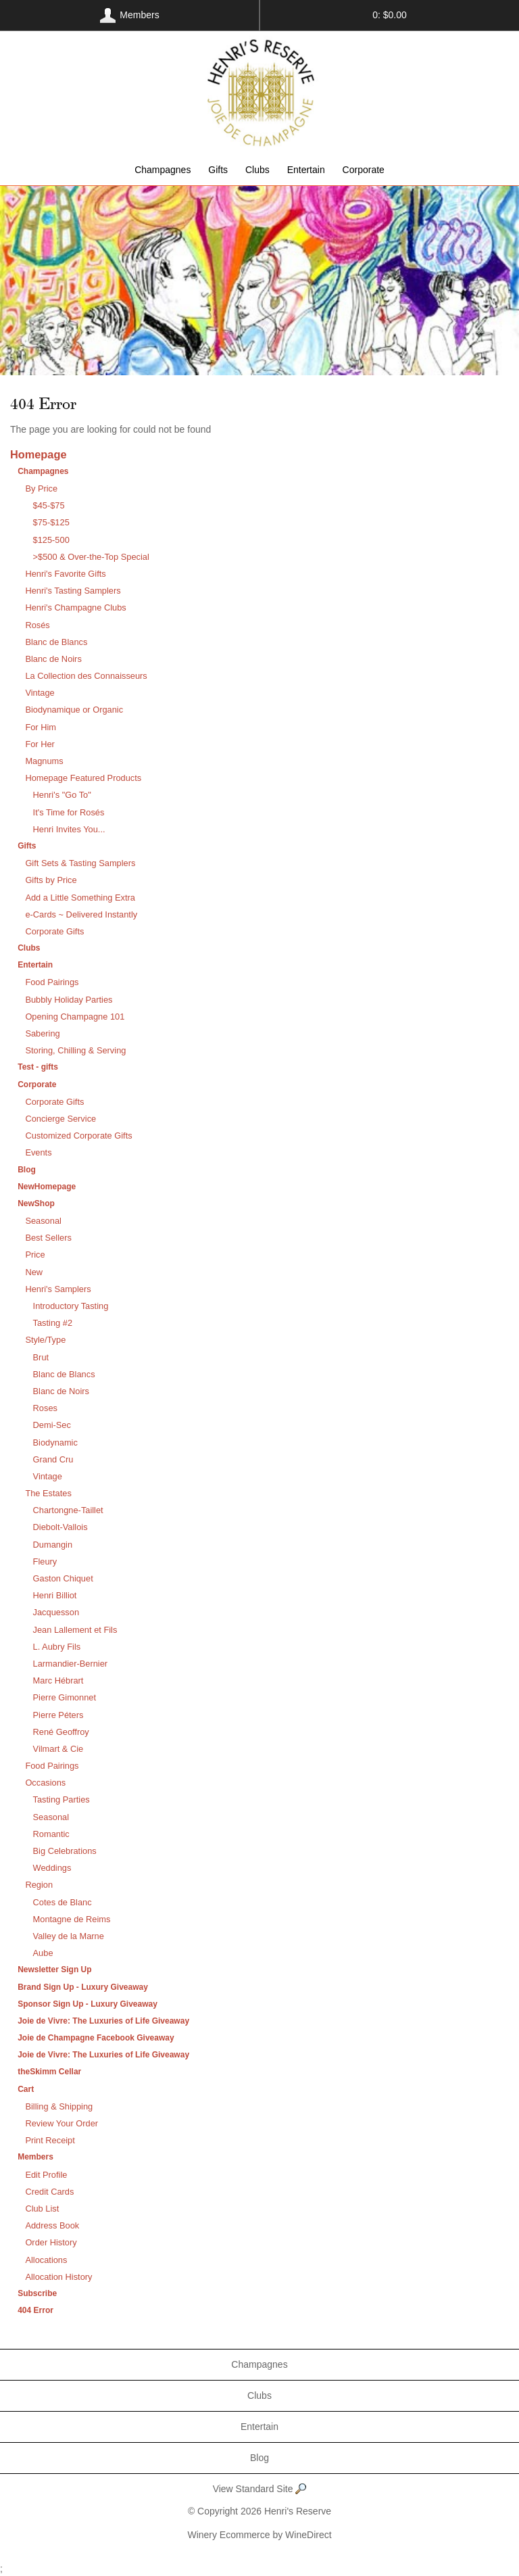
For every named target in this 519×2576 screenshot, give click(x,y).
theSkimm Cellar (49, 2071)
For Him (40, 727)
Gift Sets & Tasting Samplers (80, 863)
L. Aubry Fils (57, 1647)
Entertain (306, 169)
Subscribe (37, 2293)
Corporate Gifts (54, 931)
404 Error (35, 2310)
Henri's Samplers (58, 1289)
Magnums (44, 761)
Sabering (42, 1033)
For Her (39, 744)
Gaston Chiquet (63, 1578)
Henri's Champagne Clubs (75, 607)
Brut (41, 1357)
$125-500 (51, 540)
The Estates (48, 1493)
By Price (41, 488)
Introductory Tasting (71, 1306)
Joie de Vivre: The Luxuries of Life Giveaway (103, 2021)
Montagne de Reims (72, 1919)
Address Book (52, 2225)
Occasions (45, 1783)
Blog (27, 1169)
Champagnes (162, 169)
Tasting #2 (52, 1323)
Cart (26, 2089)
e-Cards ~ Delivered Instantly (81, 914)
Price (35, 1254)
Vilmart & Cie (58, 1749)
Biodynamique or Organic (74, 710)
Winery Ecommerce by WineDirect (259, 2534)
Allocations (46, 2260)
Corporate (364, 169)
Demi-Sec (52, 1425)
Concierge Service (60, 1119)
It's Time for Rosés (69, 812)
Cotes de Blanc (62, 1902)
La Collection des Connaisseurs (86, 676)
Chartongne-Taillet (68, 1510)
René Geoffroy (61, 1732)
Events (38, 1152)
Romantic (51, 1834)
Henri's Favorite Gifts (65, 574)
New (34, 1272)
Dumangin (52, 1545)
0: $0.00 (389, 14)
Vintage (39, 693)
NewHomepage (47, 1186)
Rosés (37, 625)
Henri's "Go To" (62, 795)
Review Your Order (61, 2123)
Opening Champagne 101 (74, 1016)
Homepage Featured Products (83, 778)
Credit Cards (49, 2192)
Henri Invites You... (69, 829)
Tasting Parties (61, 1799)
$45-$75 (49, 505)
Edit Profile (46, 2175)
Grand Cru (53, 1459)
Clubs (257, 169)
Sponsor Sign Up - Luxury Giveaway (87, 2004)
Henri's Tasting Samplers (72, 591)
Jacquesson (56, 1612)
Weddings (52, 1868)
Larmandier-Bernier (70, 1664)
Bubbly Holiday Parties (68, 1000)
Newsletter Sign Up (54, 1969)
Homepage (38, 454)
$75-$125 (51, 522)
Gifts (218, 169)
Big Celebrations (65, 1851)
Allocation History (58, 2277)
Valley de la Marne (68, 1936)
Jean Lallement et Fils (75, 1630)
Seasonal (43, 1221)
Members (35, 2157)
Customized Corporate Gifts (78, 1135)
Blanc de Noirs (53, 659)
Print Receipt (49, 2140)
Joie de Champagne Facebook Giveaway (96, 2038)
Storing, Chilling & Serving (75, 1050)
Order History (50, 2242)
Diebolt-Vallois (60, 1527)
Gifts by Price (50, 880)
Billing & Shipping (59, 2106)
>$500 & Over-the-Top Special (91, 557)
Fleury (45, 1561)
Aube (43, 1953)
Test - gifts (38, 1067)
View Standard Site (260, 2490)
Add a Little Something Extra (80, 897)
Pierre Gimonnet (64, 1697)
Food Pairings (51, 982)
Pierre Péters (58, 1715)
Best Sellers (48, 1238)
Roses (45, 1408)
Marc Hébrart (58, 1680)
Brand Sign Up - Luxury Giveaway (83, 1987)
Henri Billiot (55, 1595)
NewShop (36, 1203)
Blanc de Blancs (56, 642)
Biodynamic (55, 1442)
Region (39, 1885)
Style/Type (45, 1340)
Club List (42, 2208)
